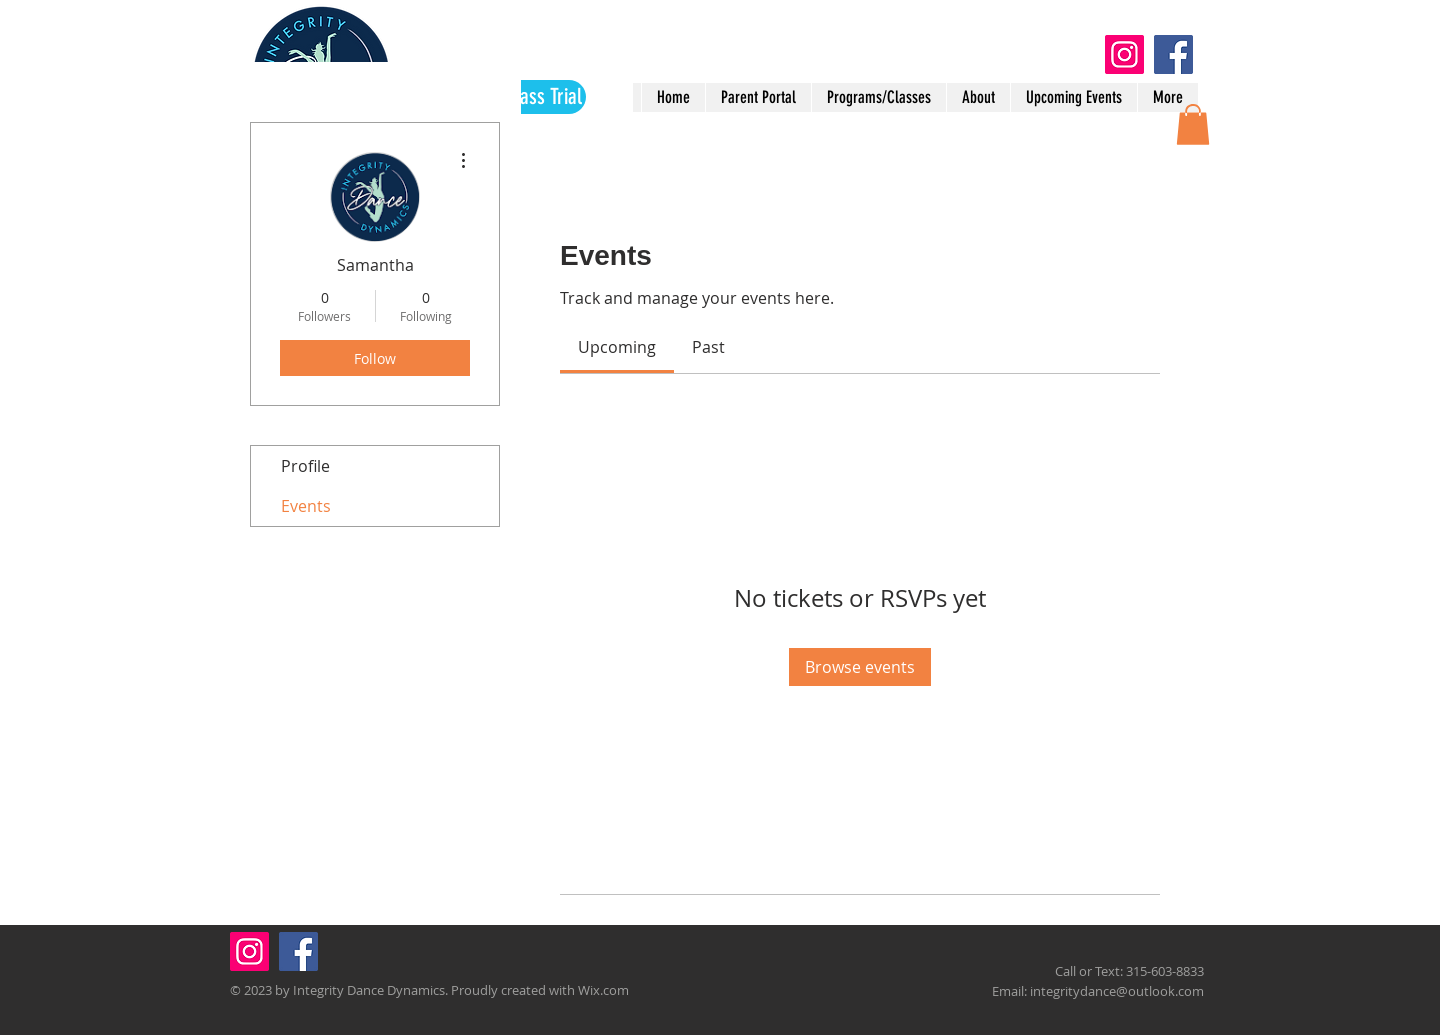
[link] (617, 347)
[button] (1193, 124)
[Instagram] (1124, 54)
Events (306, 506)
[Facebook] (1173, 54)
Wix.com (603, 990)
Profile (305, 466)
